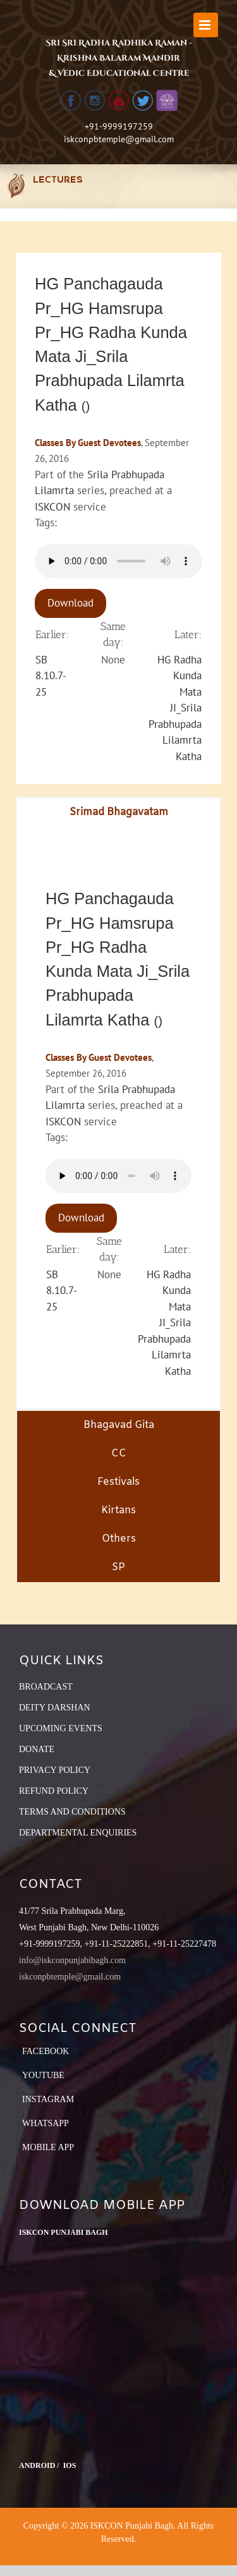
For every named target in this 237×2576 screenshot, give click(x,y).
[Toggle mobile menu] (205, 25)
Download (70, 603)
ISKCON (52, 507)
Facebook (45, 2051)
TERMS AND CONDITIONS (72, 1812)
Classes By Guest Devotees (88, 443)
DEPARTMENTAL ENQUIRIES (78, 1832)
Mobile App (48, 2147)
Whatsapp (45, 2123)
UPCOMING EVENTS (60, 1728)
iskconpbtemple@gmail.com (119, 139)
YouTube (43, 2075)
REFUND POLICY (53, 1791)
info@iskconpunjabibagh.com (72, 1960)
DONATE (36, 1749)
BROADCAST (46, 1686)
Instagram (48, 2099)
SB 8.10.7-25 (50, 676)
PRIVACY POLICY (54, 1770)
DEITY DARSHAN (54, 1707)
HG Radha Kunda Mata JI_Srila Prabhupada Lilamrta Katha (175, 708)
